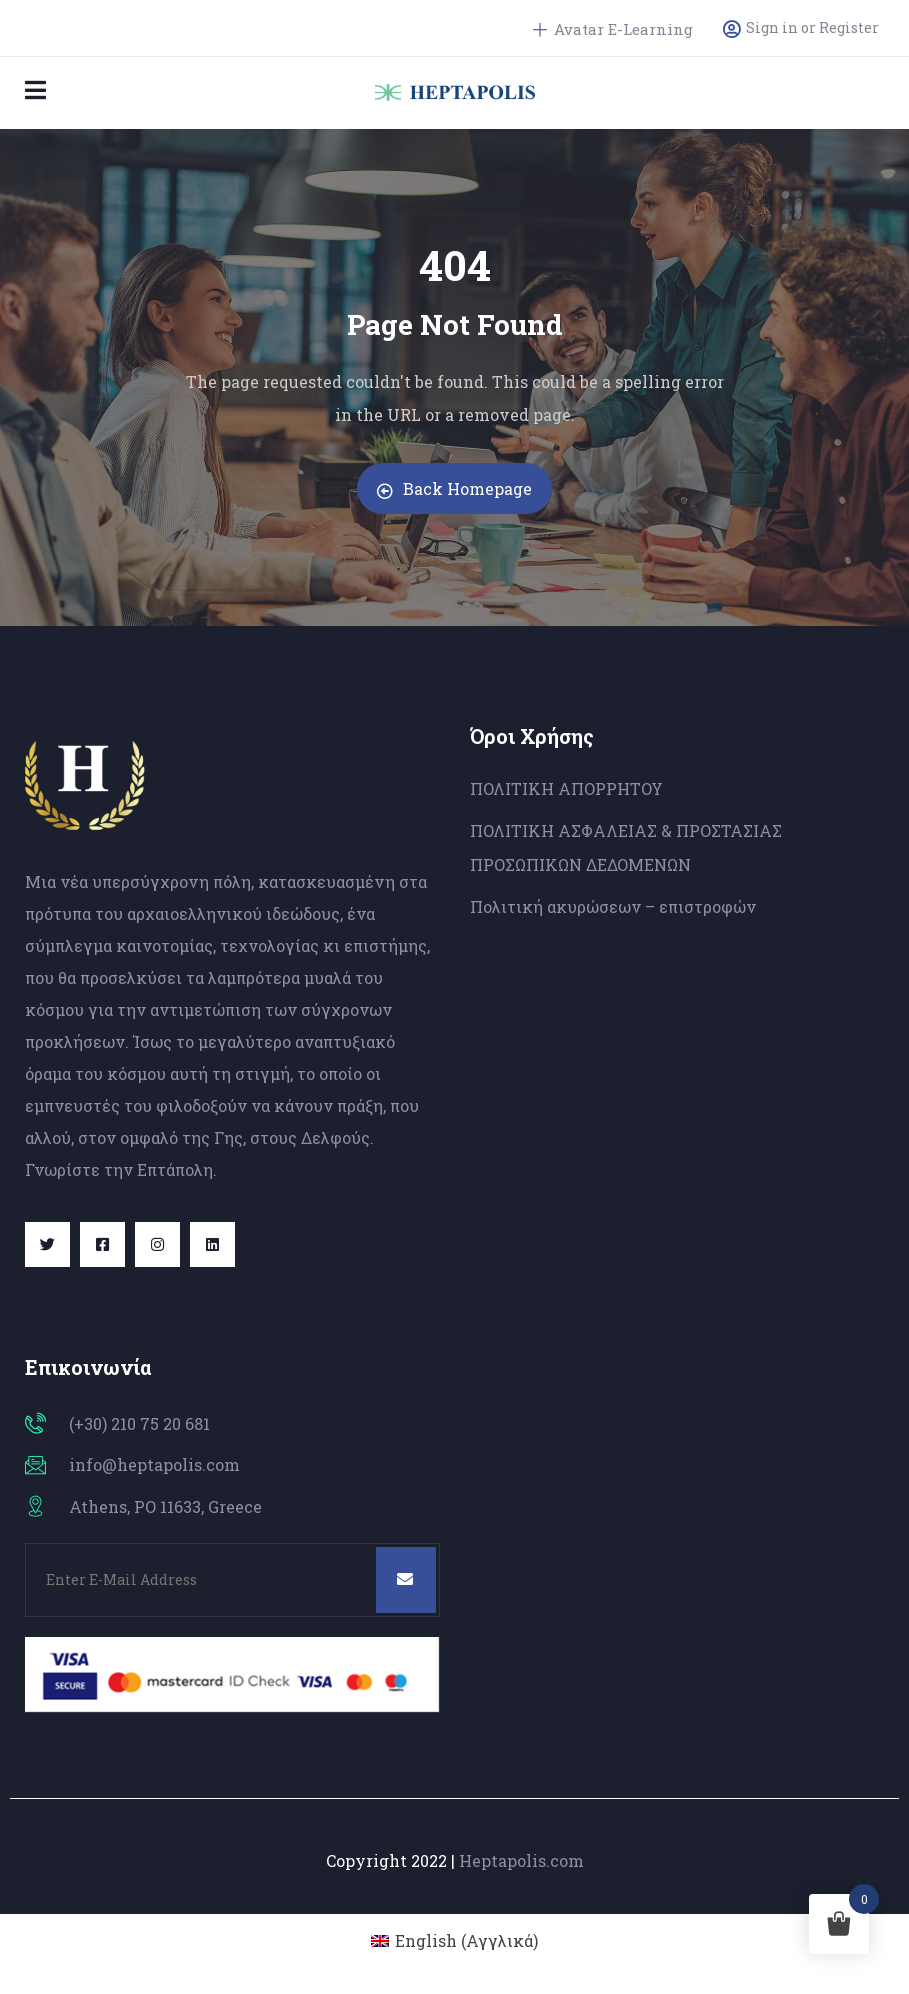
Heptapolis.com (521, 1860)
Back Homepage (454, 488)
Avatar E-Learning (613, 29)
